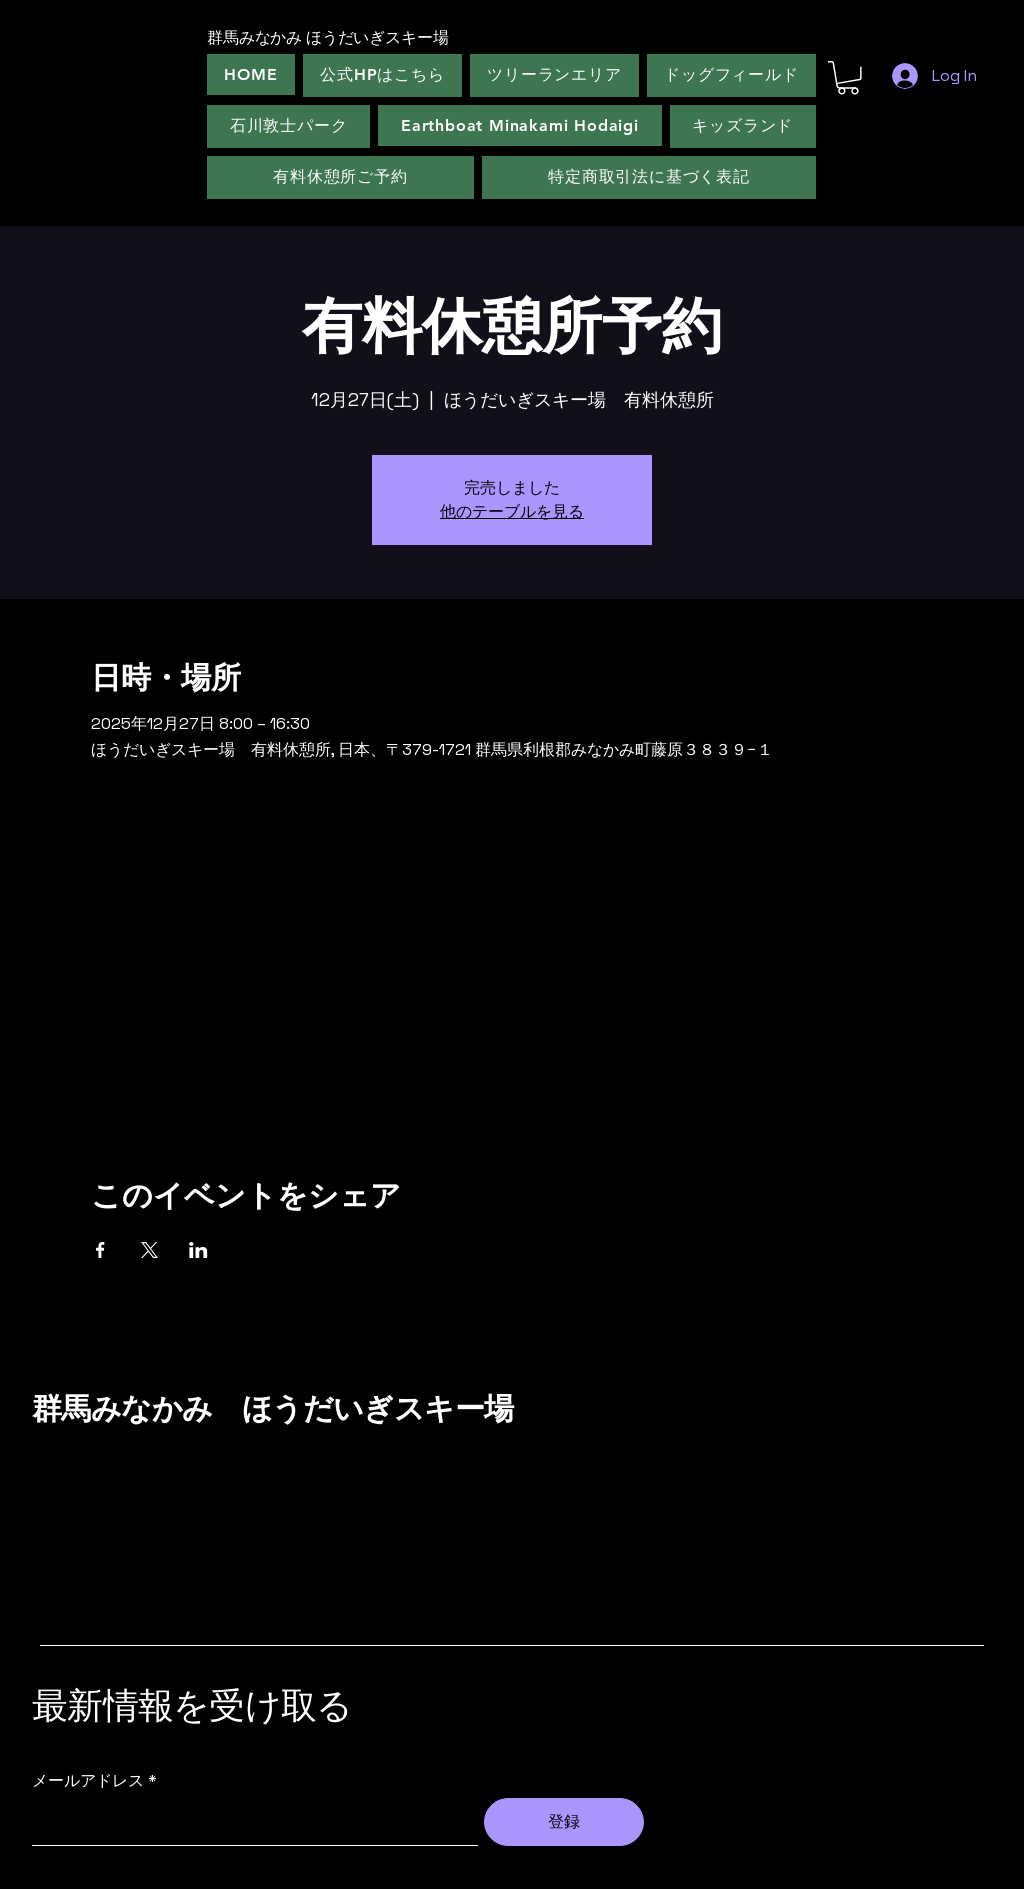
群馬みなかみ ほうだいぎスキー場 (272, 1409)
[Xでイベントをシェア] (149, 1250)
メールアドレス (88, 1781)
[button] (848, 78)
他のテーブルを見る (512, 511)
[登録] (564, 1822)
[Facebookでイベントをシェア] (100, 1250)
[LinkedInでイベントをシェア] (198, 1250)
